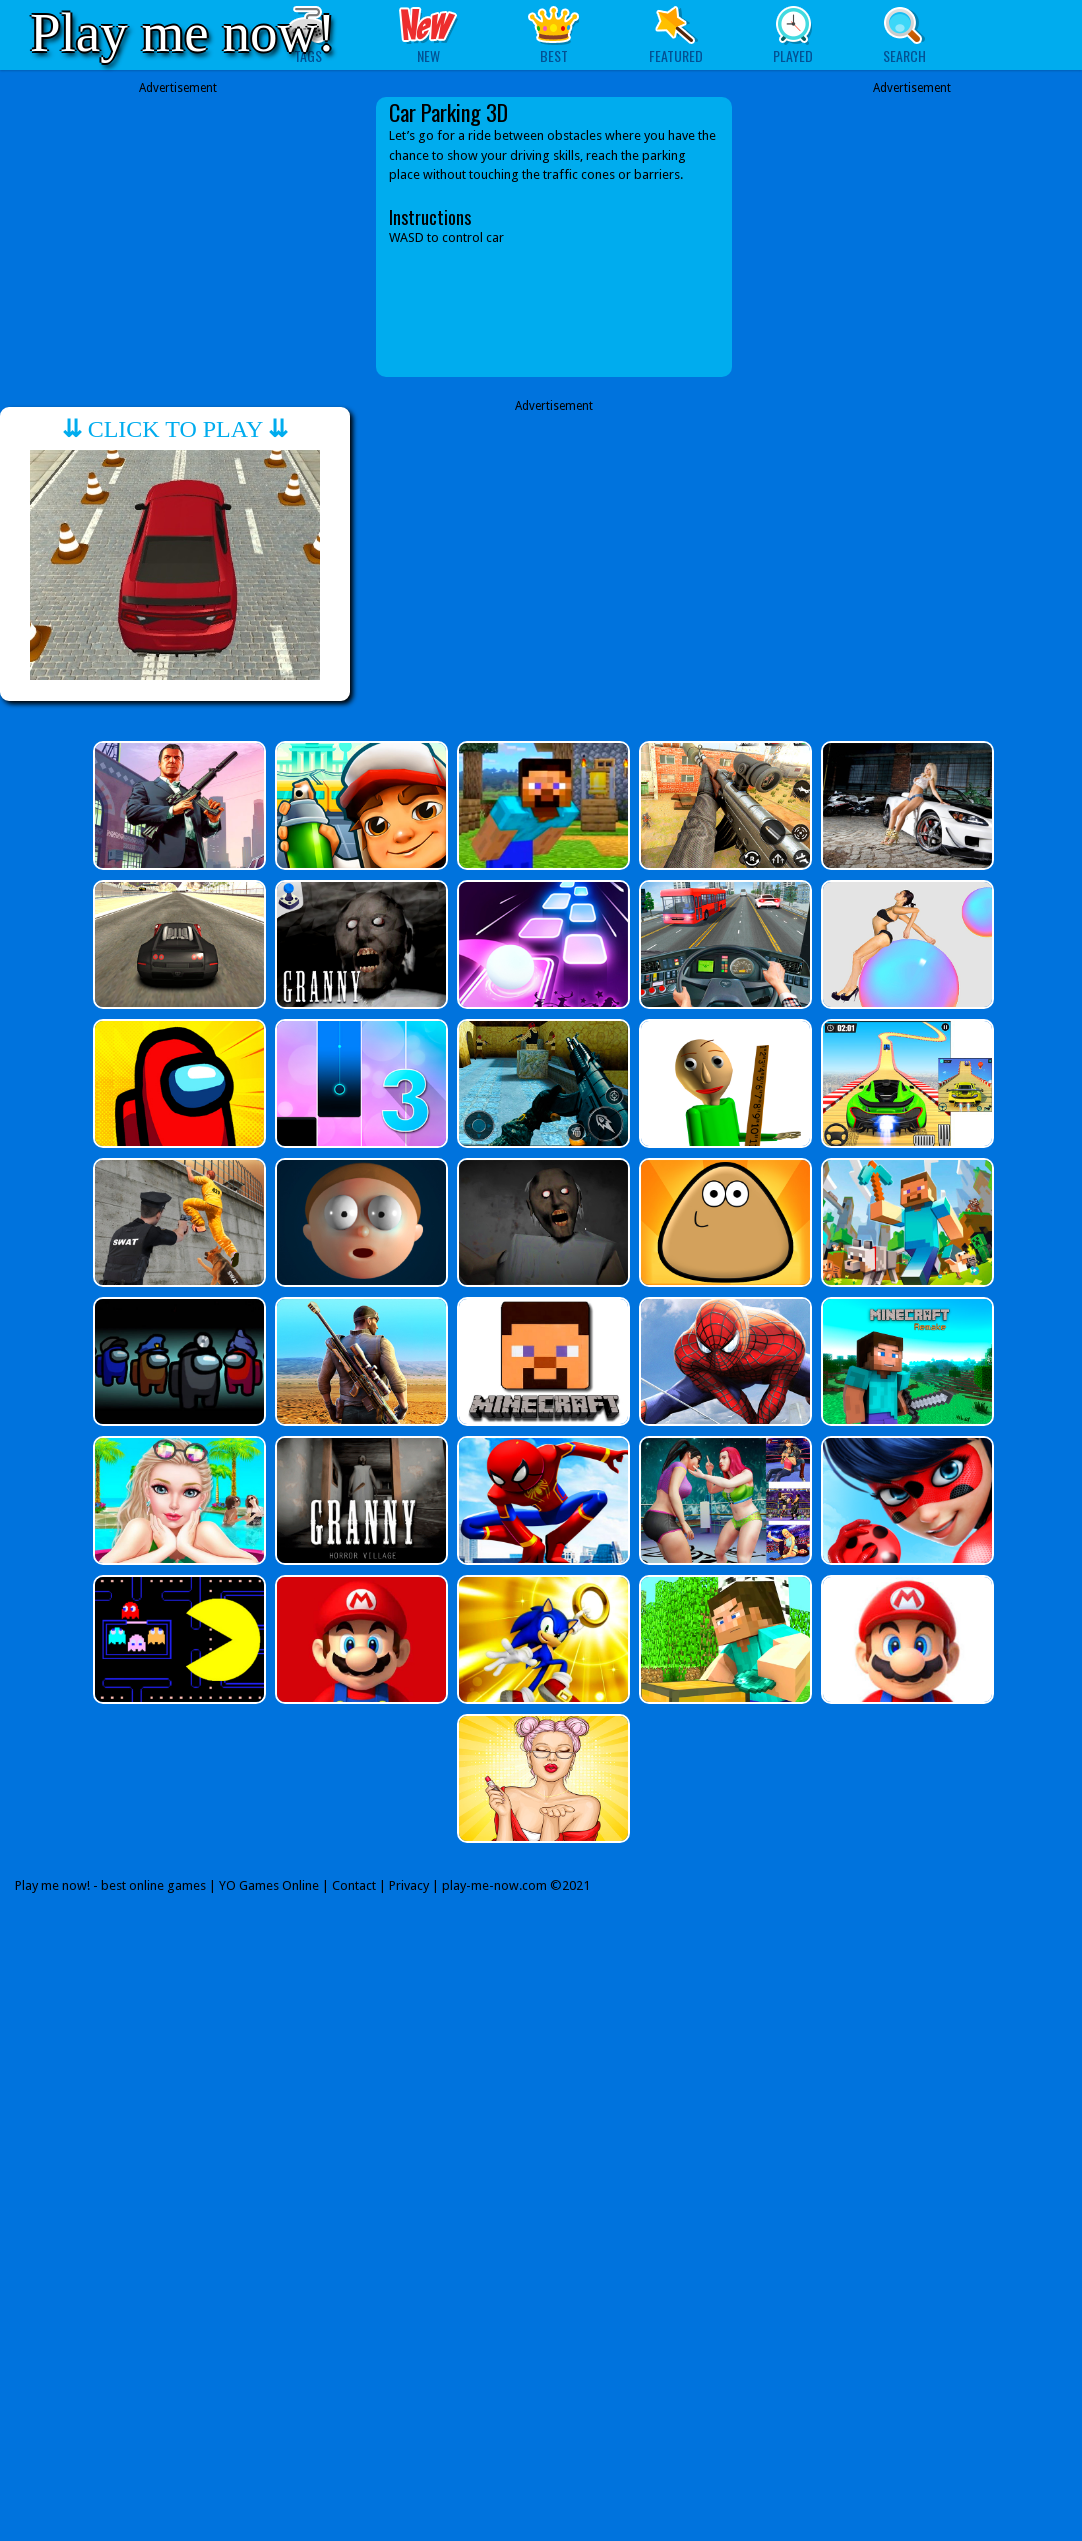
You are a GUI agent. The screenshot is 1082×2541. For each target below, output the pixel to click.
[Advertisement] (178, 237)
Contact (354, 1885)
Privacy (409, 1885)
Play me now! (183, 32)
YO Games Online (269, 1885)
